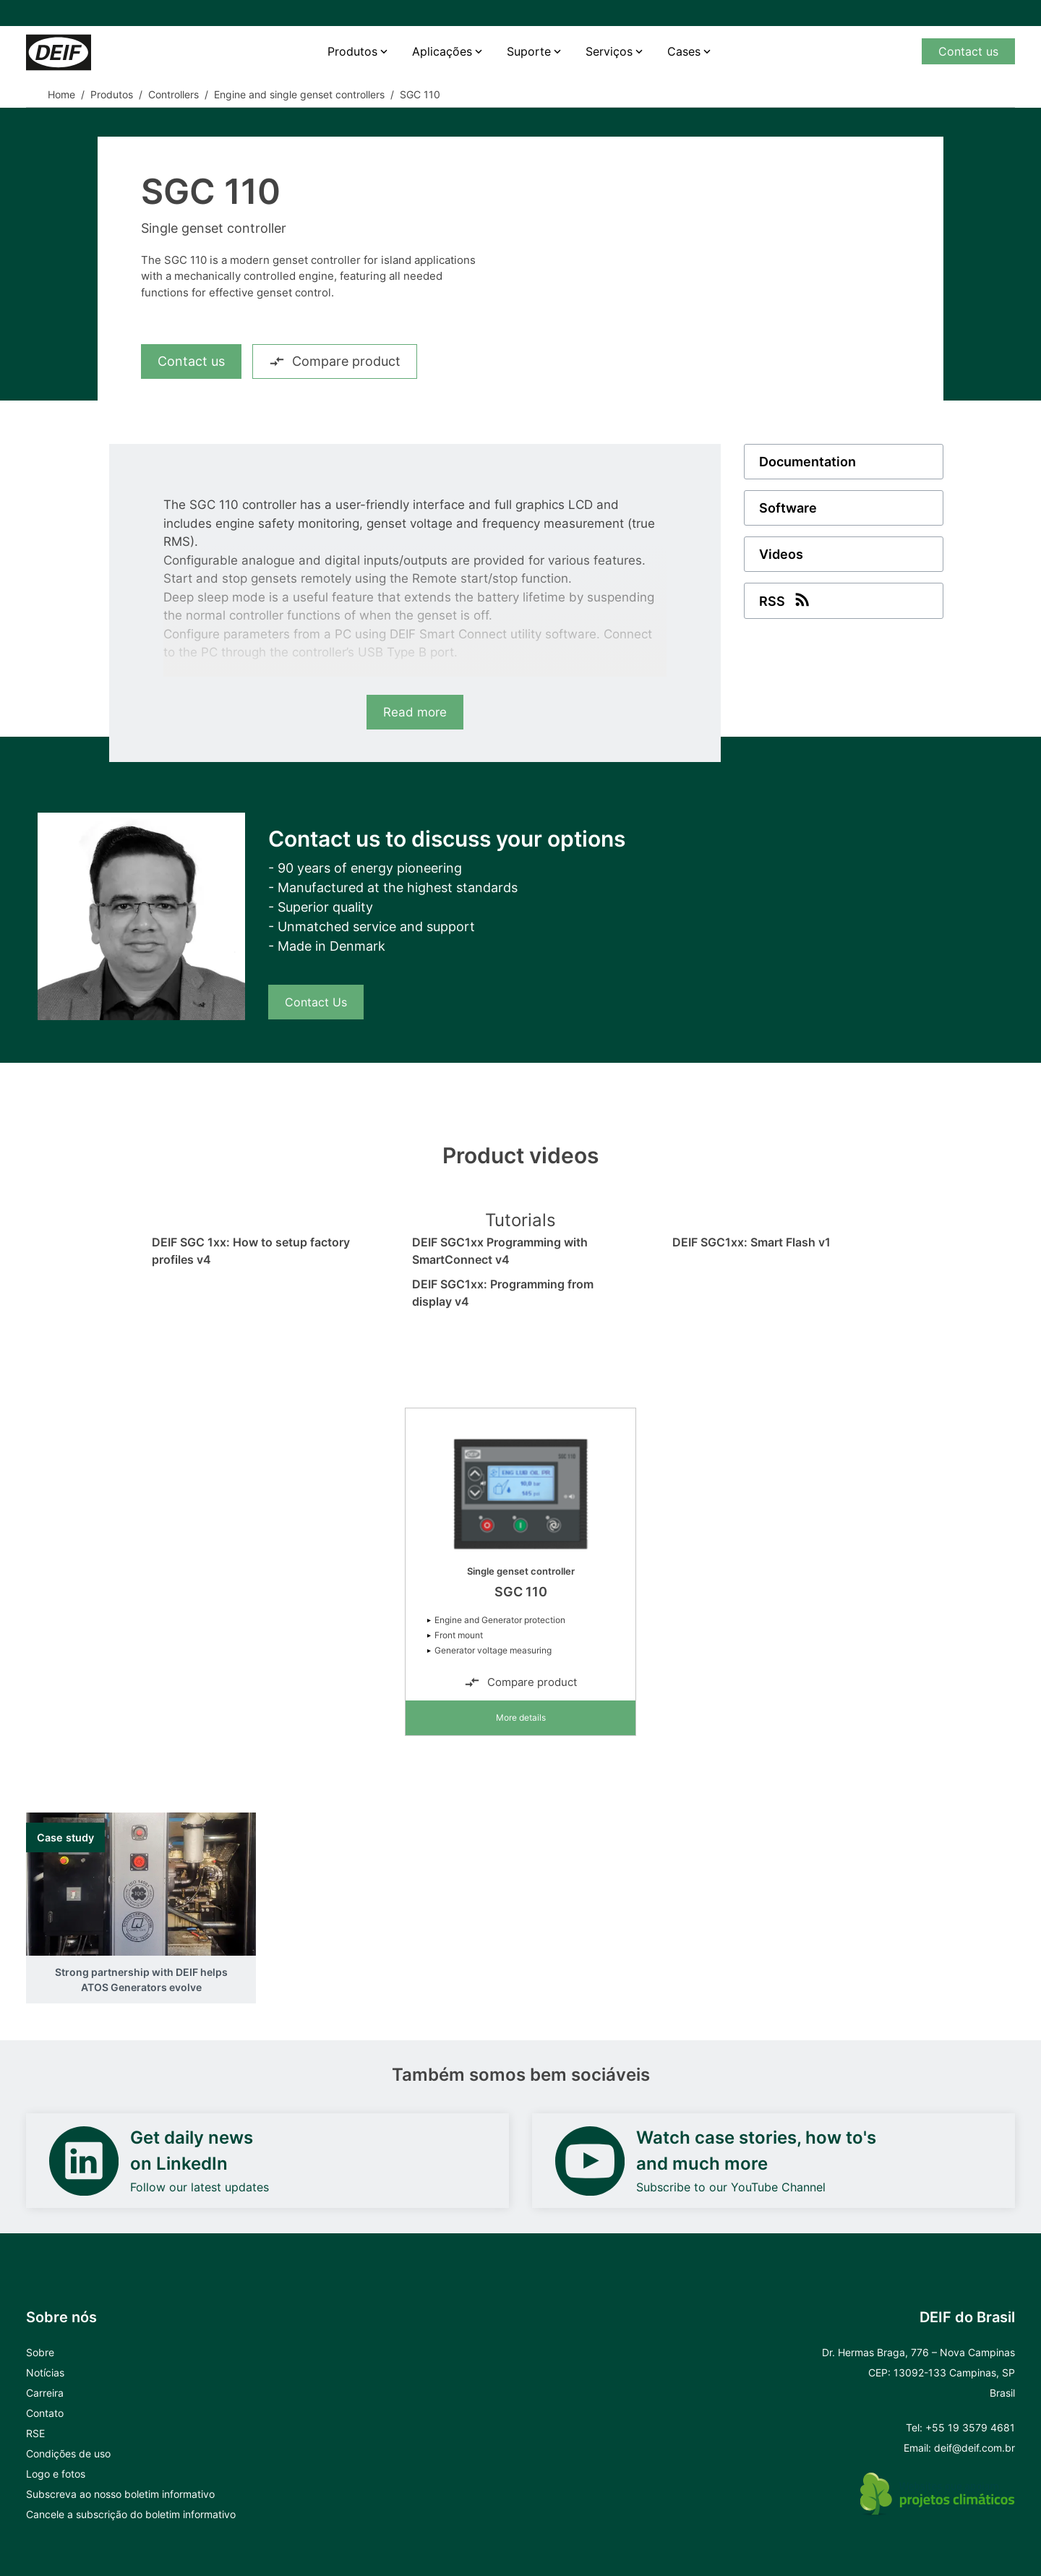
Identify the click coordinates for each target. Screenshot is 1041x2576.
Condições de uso (68, 2453)
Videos (781, 554)
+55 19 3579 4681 (970, 2427)
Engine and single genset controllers (299, 94)
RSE (35, 2433)
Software (788, 507)
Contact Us (316, 1002)
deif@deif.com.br (974, 2448)
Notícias (45, 2372)
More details (521, 1717)
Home (61, 94)
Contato (45, 2413)
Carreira (45, 2393)
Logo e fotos (55, 2474)
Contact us (968, 51)
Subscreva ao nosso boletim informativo (120, 2494)
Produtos (352, 51)
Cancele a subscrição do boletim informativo (131, 2514)
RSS (786, 599)
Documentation (807, 461)
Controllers (173, 94)
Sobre (40, 2352)
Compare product (334, 361)
